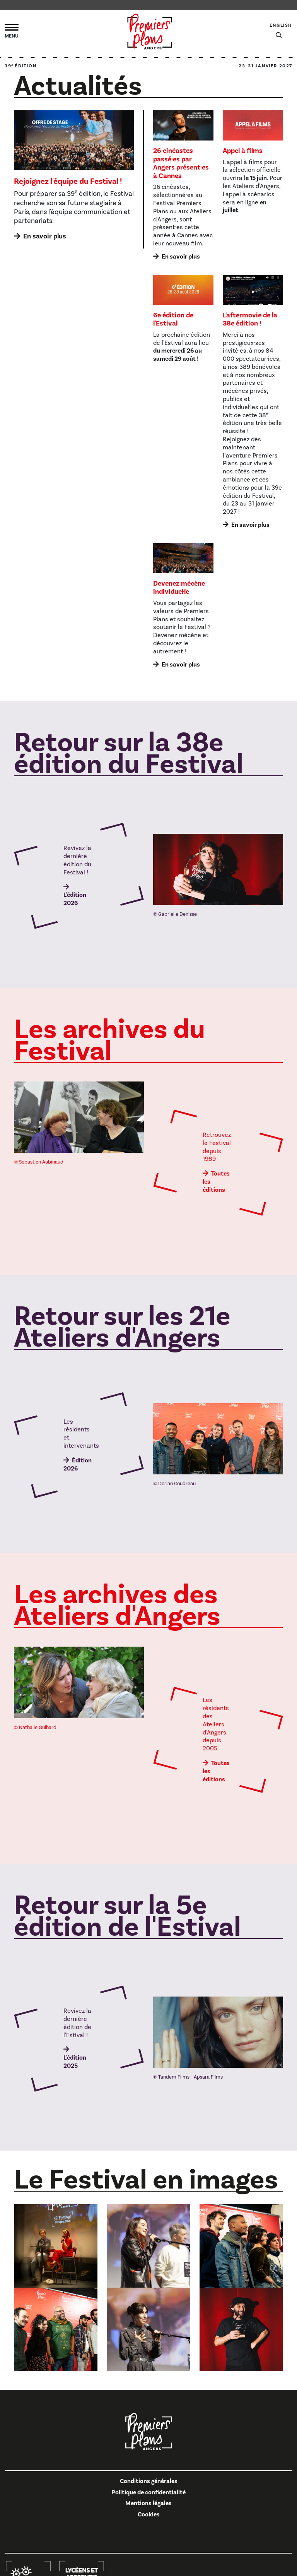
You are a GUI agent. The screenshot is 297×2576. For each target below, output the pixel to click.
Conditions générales (149, 2481)
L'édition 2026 (74, 899)
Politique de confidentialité (148, 2492)
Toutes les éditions (216, 1182)
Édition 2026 (77, 1464)
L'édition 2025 (74, 2062)
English (281, 25)
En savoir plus (44, 236)
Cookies (149, 2514)
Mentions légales (148, 2503)
